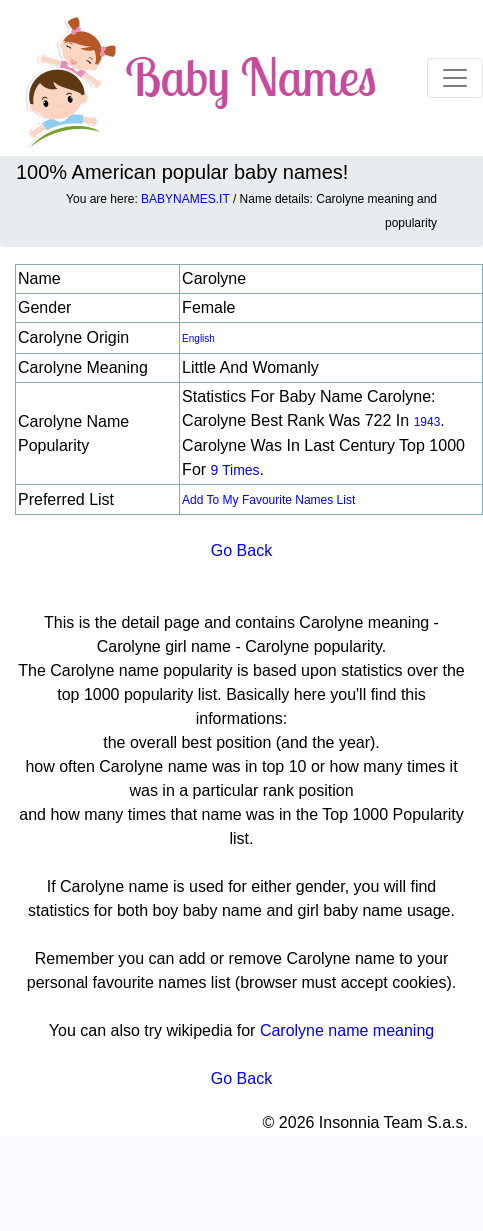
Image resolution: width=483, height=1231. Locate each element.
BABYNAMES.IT (185, 199)
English (198, 338)
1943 (427, 422)
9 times (235, 470)
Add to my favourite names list (268, 500)
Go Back (241, 550)
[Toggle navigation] (455, 78)
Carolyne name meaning (347, 1030)
